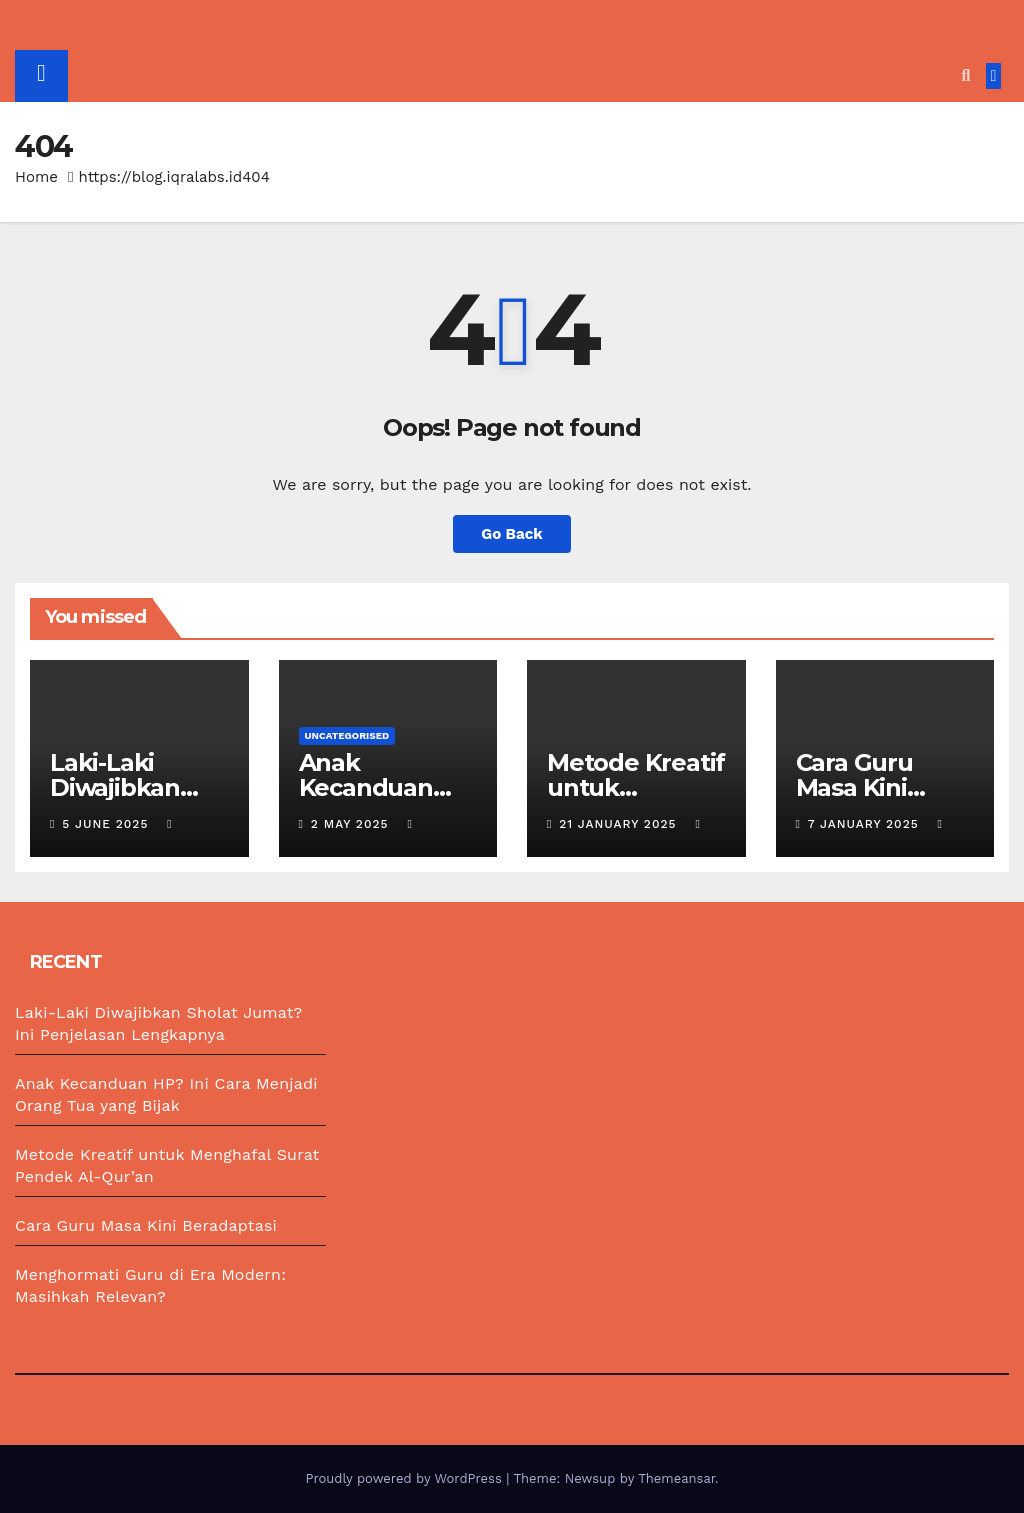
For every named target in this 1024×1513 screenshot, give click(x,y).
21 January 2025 (620, 824)
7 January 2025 (866, 824)
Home (36, 177)
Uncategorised (347, 735)
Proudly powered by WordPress (405, 1478)
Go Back (512, 534)
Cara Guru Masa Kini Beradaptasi (866, 787)
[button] (965, 75)
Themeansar (676, 1478)
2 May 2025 (352, 824)
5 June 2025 (107, 824)
